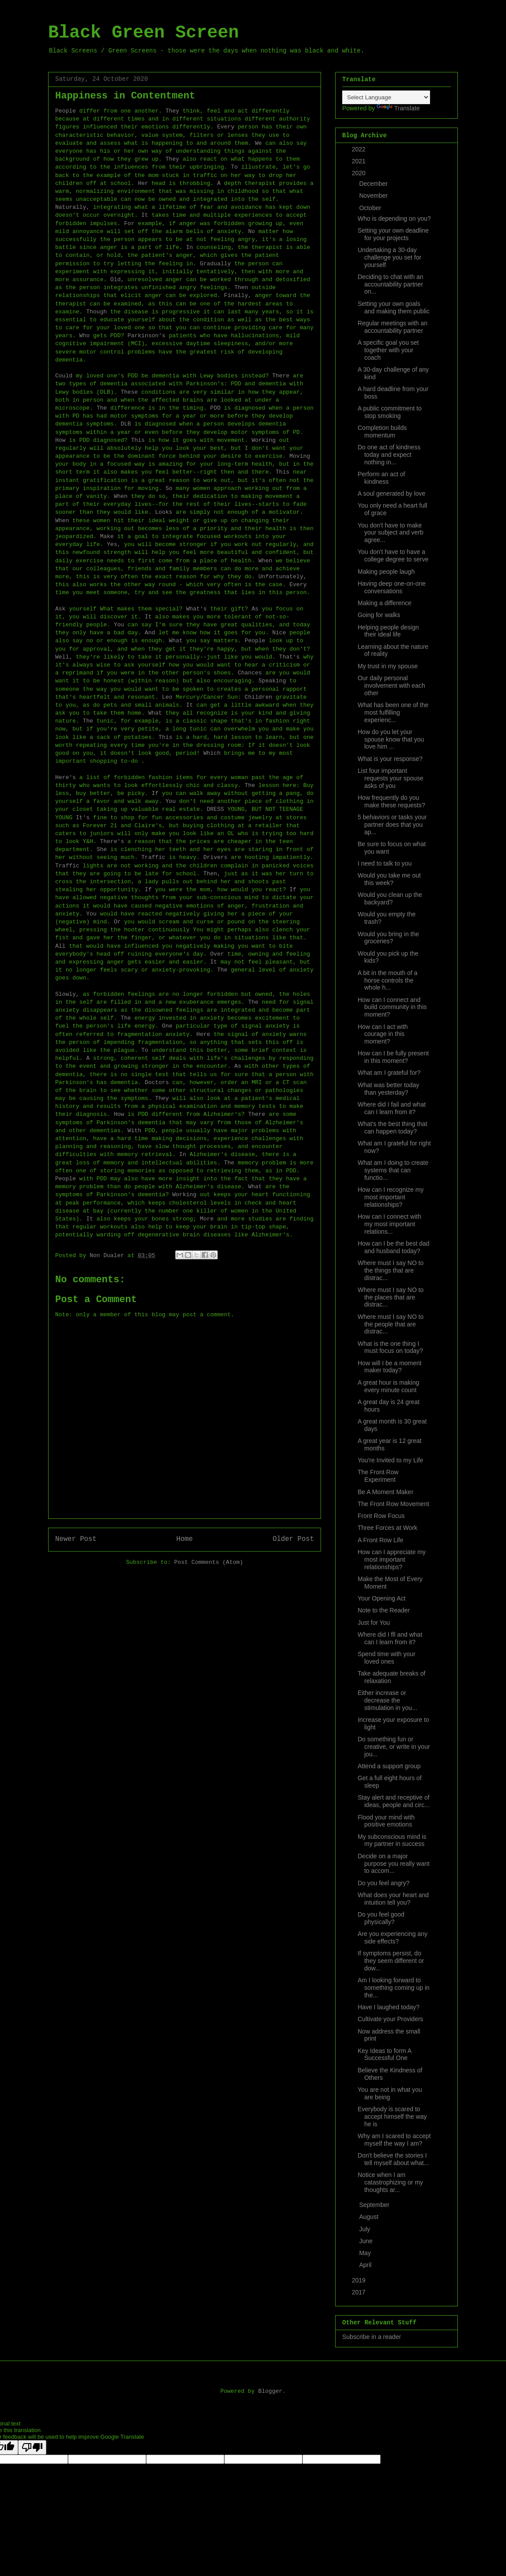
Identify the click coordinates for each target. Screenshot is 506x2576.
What (175, 640)
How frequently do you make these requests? (391, 801)
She (102, 849)
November (374, 195)
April (366, 2264)
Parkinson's (147, 335)
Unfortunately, (282, 576)
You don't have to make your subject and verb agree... (390, 533)
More (207, 1219)
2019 (359, 2280)
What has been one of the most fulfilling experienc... (393, 712)
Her (143, 183)
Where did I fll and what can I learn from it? (390, 1638)
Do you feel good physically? (381, 1918)
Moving (300, 456)
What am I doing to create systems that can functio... (393, 1170)
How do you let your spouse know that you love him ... (391, 739)
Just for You (374, 1622)
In (189, 247)
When (121, 496)
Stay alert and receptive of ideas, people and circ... (394, 1801)
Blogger (270, 2391)
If (155, 793)
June (366, 2241)
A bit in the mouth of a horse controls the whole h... (387, 980)
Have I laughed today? (388, 2007)
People (65, 111)
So (169, 488)
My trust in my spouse (388, 666)
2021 (359, 161)
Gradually (215, 263)
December (374, 183)
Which (211, 753)
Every (225, 127)
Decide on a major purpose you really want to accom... (394, 1864)
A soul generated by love (391, 493)
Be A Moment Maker (385, 1491)
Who (84, 335)
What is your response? (390, 758)
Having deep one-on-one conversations (392, 587)
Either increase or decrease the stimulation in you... (387, 1700)
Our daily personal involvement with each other (391, 685)
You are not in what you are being (390, 2093)
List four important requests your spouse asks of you (390, 778)
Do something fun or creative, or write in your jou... (394, 1747)
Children (258, 697)
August (369, 2216)
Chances (250, 673)
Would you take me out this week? (389, 879)
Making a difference (385, 602)
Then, (211, 873)
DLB (126, 424)
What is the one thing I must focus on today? (390, 1347)
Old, (117, 279)
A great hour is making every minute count (388, 1386)
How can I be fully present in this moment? (393, 1057)
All (60, 946)
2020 (359, 173)
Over (217, 954)
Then (241, 287)
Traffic (153, 857)
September (375, 2204)
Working (264, 440)
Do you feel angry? (384, 1883)
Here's (65, 777)
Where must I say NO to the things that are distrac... (390, 1270)
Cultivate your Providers (390, 2018)
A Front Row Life (381, 1540)
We (258, 143)
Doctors (157, 1082)
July (365, 2229)
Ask (60, 609)
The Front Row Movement (393, 1503)
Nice (279, 632)
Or (117, 922)
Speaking (272, 681)
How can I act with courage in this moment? (383, 1034)
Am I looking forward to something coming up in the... (394, 1988)
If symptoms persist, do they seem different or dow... (391, 1961)
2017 (359, 2292)
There (281, 376)
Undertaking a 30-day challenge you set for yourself (389, 257)
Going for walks (379, 614)
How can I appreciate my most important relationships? (392, 1559)
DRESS (215, 809)
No (251, 231)
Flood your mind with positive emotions (386, 1821)
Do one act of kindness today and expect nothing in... (389, 455)
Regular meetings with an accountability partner (392, 327)
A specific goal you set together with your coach (388, 350)
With (134, 1130)
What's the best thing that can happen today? (392, 1127)
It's (83, 817)
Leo (167, 697)
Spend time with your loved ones (386, 1657)
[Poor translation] (32, 2447)
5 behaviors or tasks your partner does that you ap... (392, 824)
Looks (163, 512)
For (129, 223)
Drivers (215, 857)
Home (184, 1539)
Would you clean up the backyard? (390, 898)
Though (96, 312)
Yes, (114, 544)
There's (112, 841)
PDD (215, 408)
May (365, 2252)
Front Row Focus (381, 1515)
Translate (398, 108)
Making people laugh (386, 571)
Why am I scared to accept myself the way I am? (394, 2139)
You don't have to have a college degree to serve (393, 555)
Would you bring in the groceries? (388, 937)
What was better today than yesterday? (388, 1088)
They (172, 111)
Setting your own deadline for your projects (393, 234)
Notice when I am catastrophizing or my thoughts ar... (390, 2182)
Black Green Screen (143, 33)
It (144, 215)
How (60, 440)
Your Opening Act (381, 1598)
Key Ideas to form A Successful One (384, 2054)
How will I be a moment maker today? (390, 1367)
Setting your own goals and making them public (394, 307)
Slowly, (67, 994)
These (129, 392)
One (167, 1026)
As (255, 609)
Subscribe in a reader (371, 2336)
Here (203, 1034)
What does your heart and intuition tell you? (393, 1898)
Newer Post (76, 1539)
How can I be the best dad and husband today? (394, 1247)
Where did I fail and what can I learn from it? (392, 1108)
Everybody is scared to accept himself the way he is (392, 2116)
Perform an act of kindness (381, 478)
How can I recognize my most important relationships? (390, 1197)
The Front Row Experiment (378, 1476)
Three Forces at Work (387, 1527)
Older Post (293, 1539)
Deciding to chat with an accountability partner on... (390, 284)
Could (63, 376)
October (371, 207)
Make (106, 536)
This (138, 440)
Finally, (237, 295)
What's (196, 609)
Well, (63, 657)
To (234, 167)
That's (289, 657)
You (119, 624)
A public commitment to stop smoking (390, 412)
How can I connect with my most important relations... (389, 1224)
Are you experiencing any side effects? (392, 1937)
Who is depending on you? (394, 218)
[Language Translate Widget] (386, 97)
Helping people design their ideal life (388, 631)
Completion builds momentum (382, 431)
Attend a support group (389, 1766)
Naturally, (72, 207)
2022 (359, 149)
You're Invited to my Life (390, 1460)
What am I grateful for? (389, 1072)
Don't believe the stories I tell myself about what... (393, 2159)
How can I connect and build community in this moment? (392, 1007)
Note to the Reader (384, 1610)
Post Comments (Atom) (208, 1562)
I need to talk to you (385, 863)
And (150, 632)
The (102, 408)
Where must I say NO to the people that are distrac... (390, 1324)
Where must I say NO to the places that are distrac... (390, 1297)
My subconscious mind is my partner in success (392, 1840)
